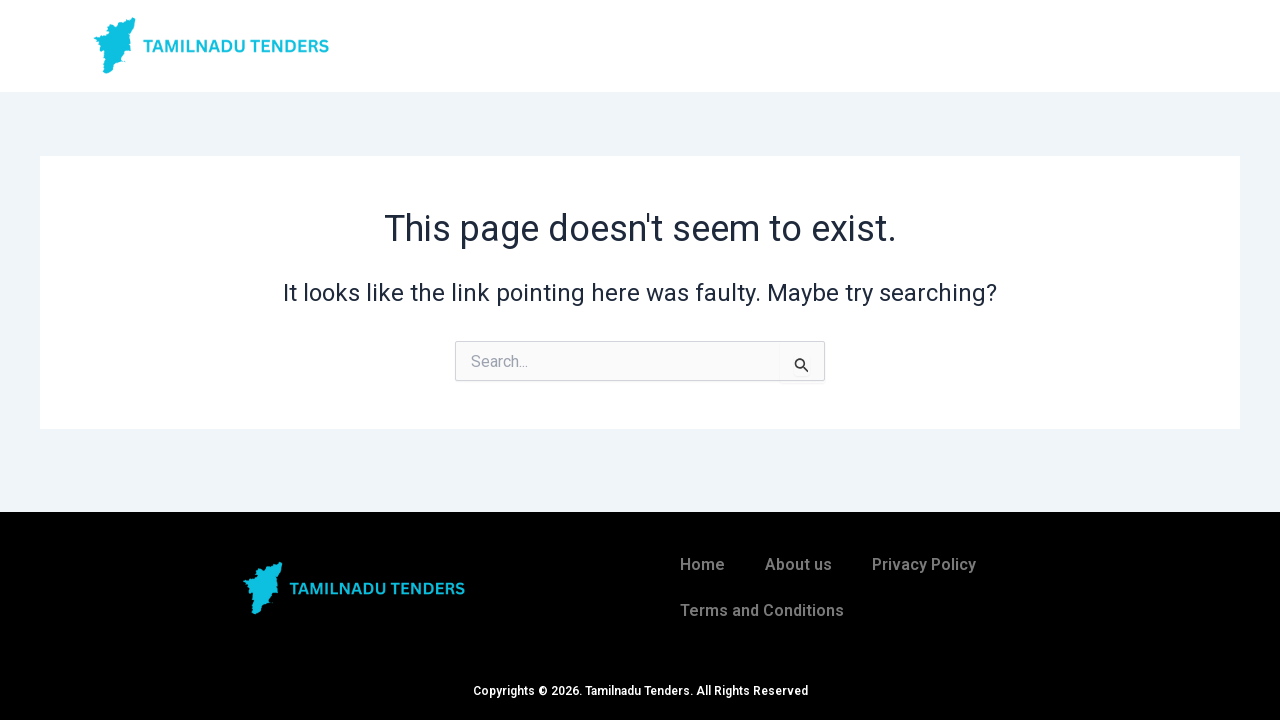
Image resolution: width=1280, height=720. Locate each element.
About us (798, 564)
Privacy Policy (924, 564)
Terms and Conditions (762, 610)
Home (702, 564)
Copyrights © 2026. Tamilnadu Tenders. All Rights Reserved (640, 691)
